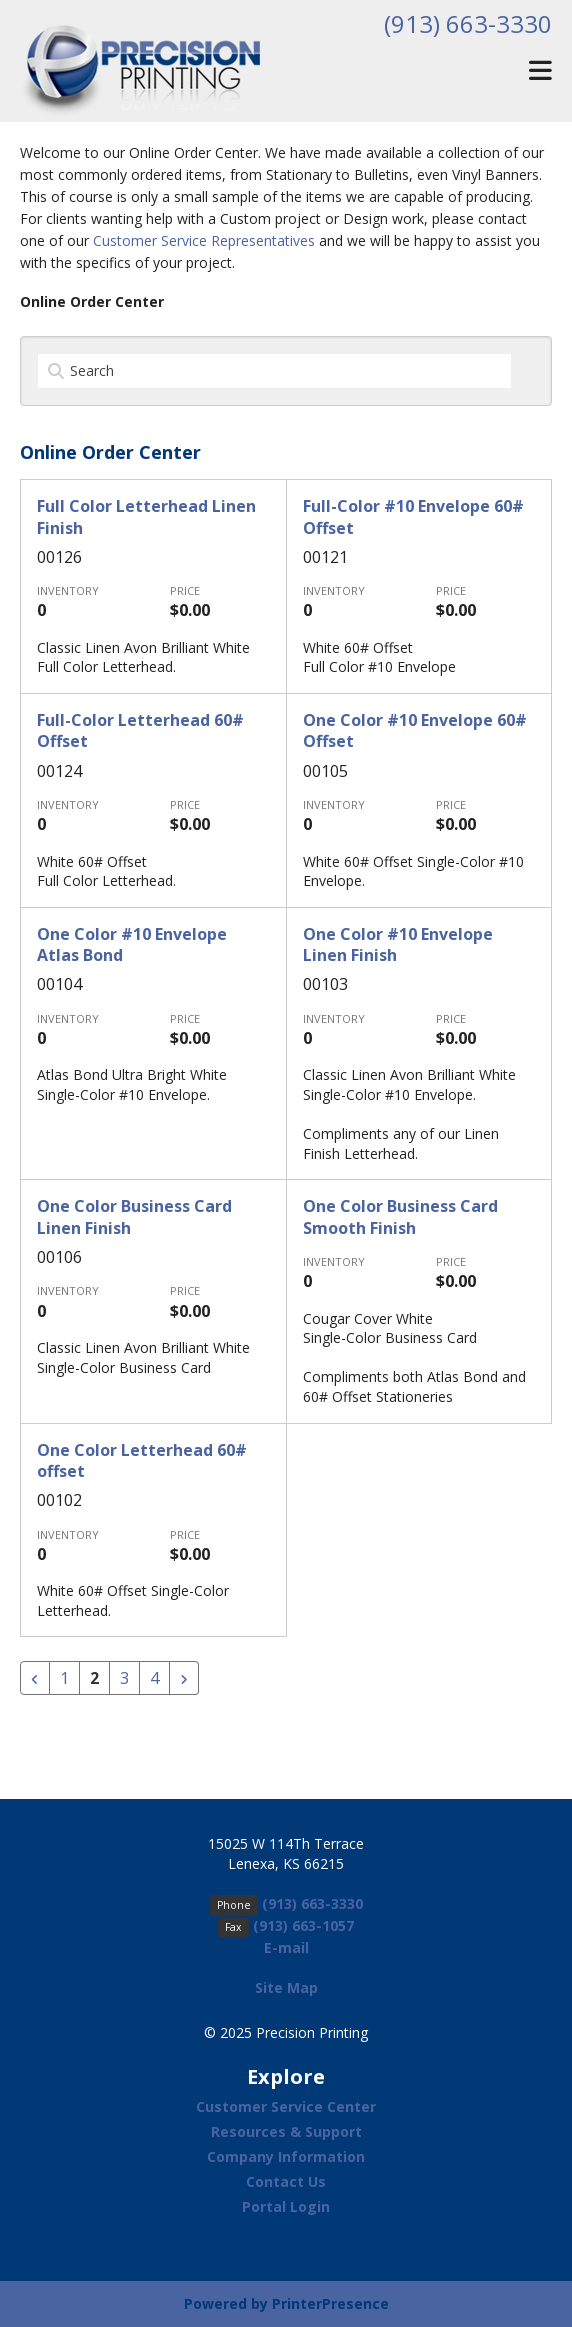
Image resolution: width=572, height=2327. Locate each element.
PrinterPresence (330, 2303)
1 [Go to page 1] (64, 1678)
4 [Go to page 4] (154, 1678)
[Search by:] (274, 371)
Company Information (286, 2156)
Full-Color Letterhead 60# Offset (140, 730)
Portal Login (286, 2206)
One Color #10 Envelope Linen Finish (398, 944)
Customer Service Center (286, 2106)
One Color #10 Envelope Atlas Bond (132, 944)
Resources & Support (286, 2131)
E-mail (286, 1947)
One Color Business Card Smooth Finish (400, 1216)
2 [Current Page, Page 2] (94, 1678)
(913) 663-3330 (468, 23)
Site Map (286, 1987)
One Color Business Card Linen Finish (134, 1216)
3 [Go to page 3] (124, 1678)
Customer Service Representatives (204, 240)
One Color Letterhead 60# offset (142, 1460)
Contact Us (286, 2181)
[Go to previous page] (35, 1678)
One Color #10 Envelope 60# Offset (415, 730)
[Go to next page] (184, 1678)
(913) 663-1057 (303, 1925)
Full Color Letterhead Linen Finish (146, 516)
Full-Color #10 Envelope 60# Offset (413, 516)
